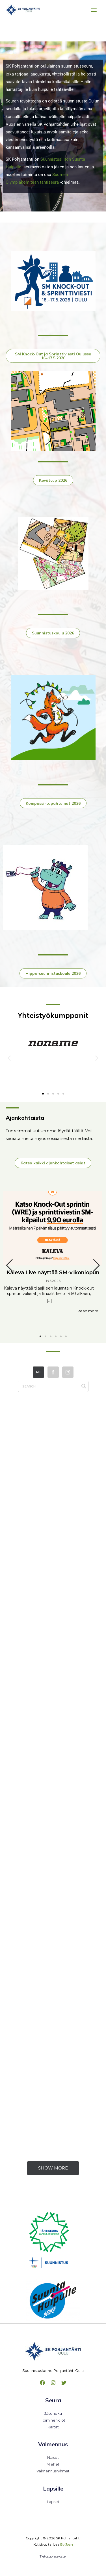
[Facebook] (42, 2382)
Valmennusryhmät (53, 2471)
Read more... (89, 1311)
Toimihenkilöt (53, 2420)
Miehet (53, 2464)
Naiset (53, 2457)
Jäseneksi (53, 2413)
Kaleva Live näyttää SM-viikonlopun (53, 1272)
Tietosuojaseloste (53, 2556)
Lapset (53, 2502)
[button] (9, 1058)
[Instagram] (53, 2382)
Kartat (53, 2427)
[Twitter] (63, 2382)
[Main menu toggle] (93, 9)
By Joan (66, 2544)
